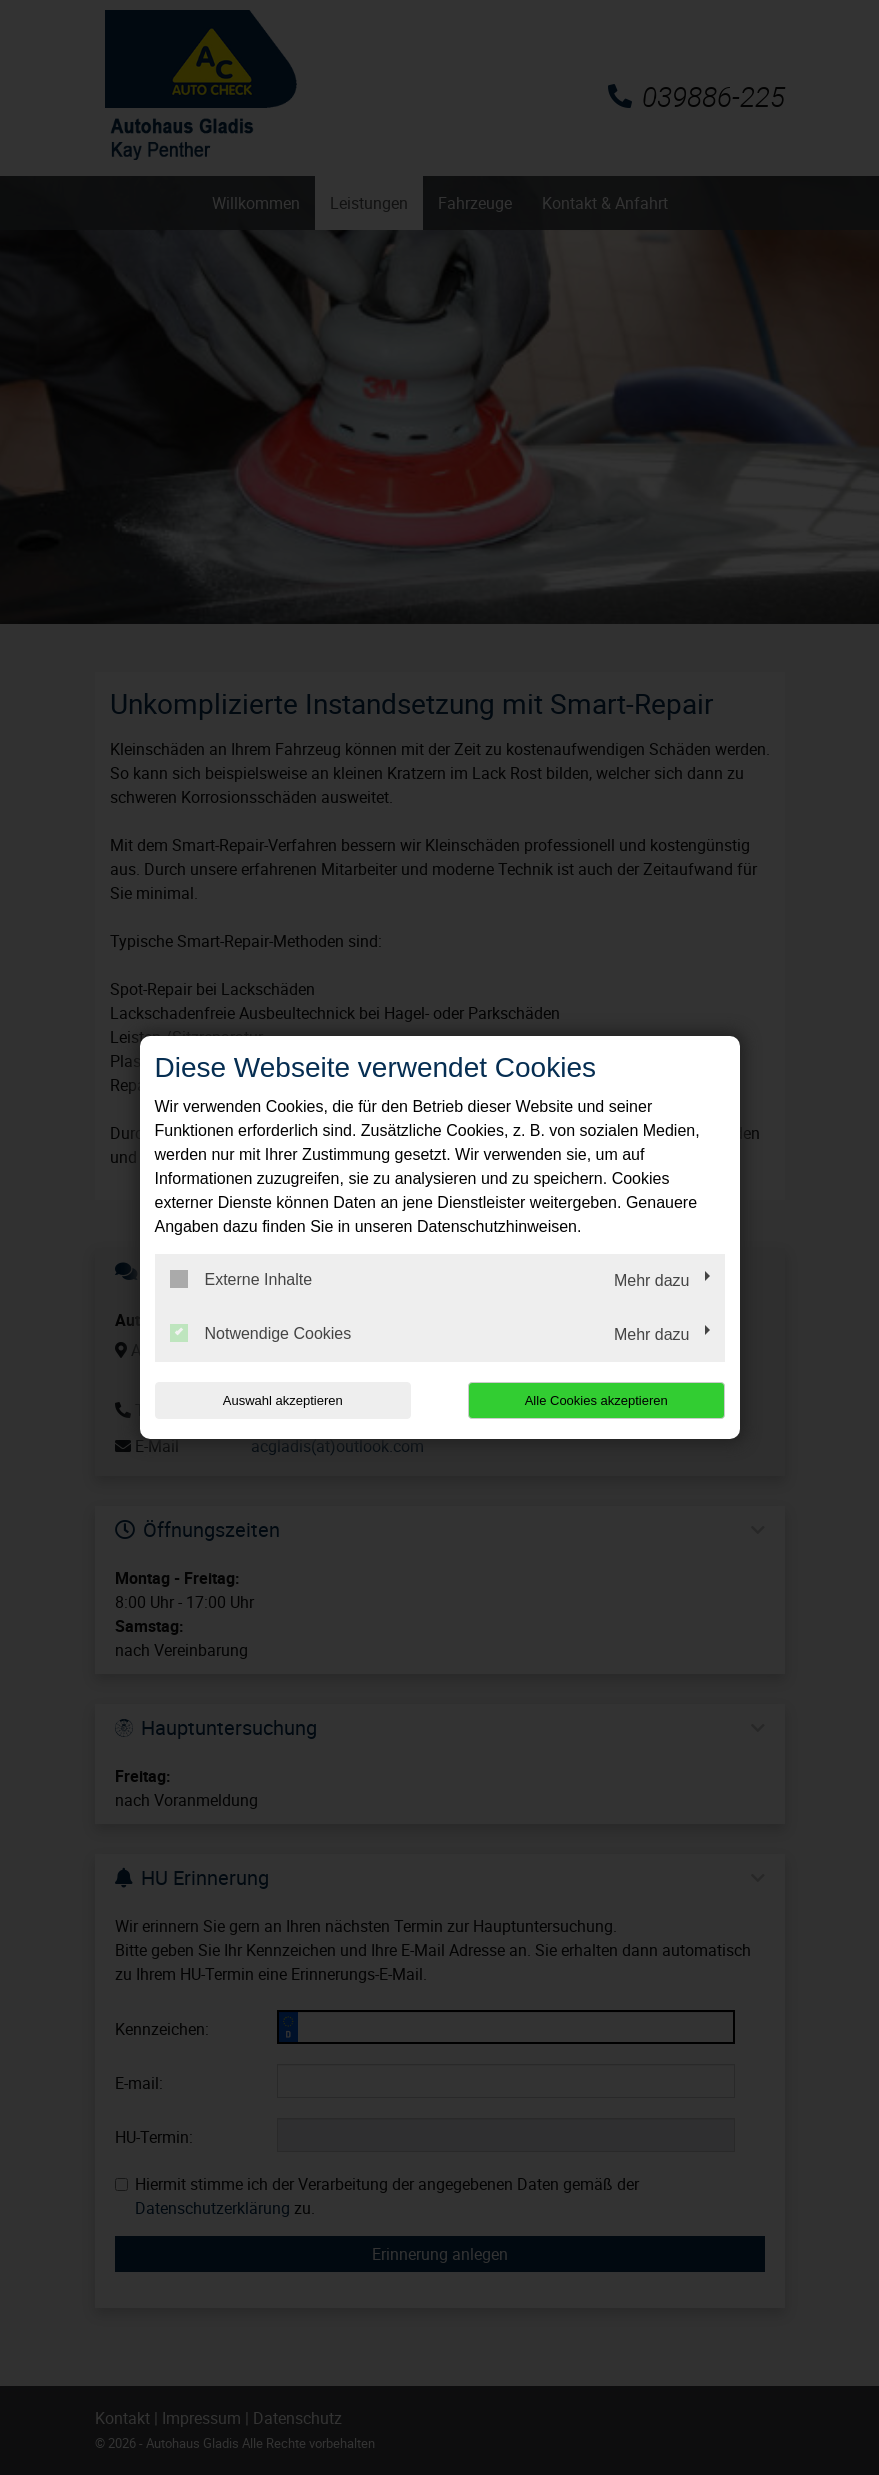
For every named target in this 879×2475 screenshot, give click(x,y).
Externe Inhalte (241, 1279)
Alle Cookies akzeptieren (596, 1400)
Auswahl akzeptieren (283, 1400)
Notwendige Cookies (261, 1333)
